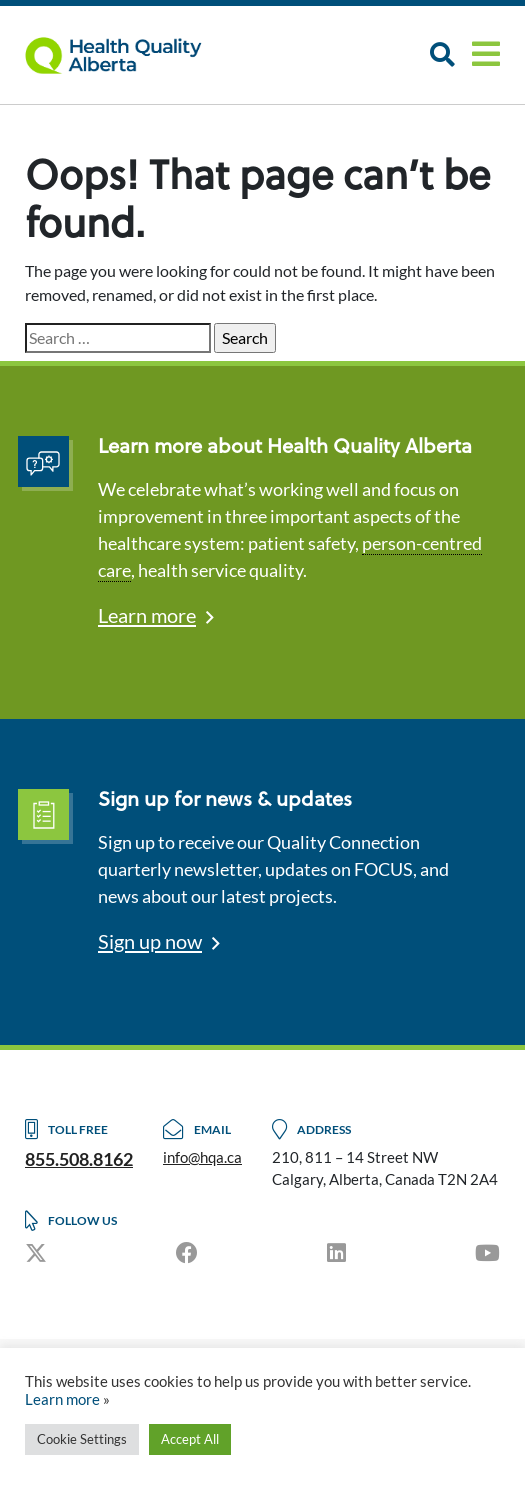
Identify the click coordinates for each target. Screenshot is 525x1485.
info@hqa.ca (202, 1157)
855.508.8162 (79, 1159)
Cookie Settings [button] (82, 1439)
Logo (125, 55)
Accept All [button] (190, 1439)
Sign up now (150, 941)
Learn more (147, 615)
